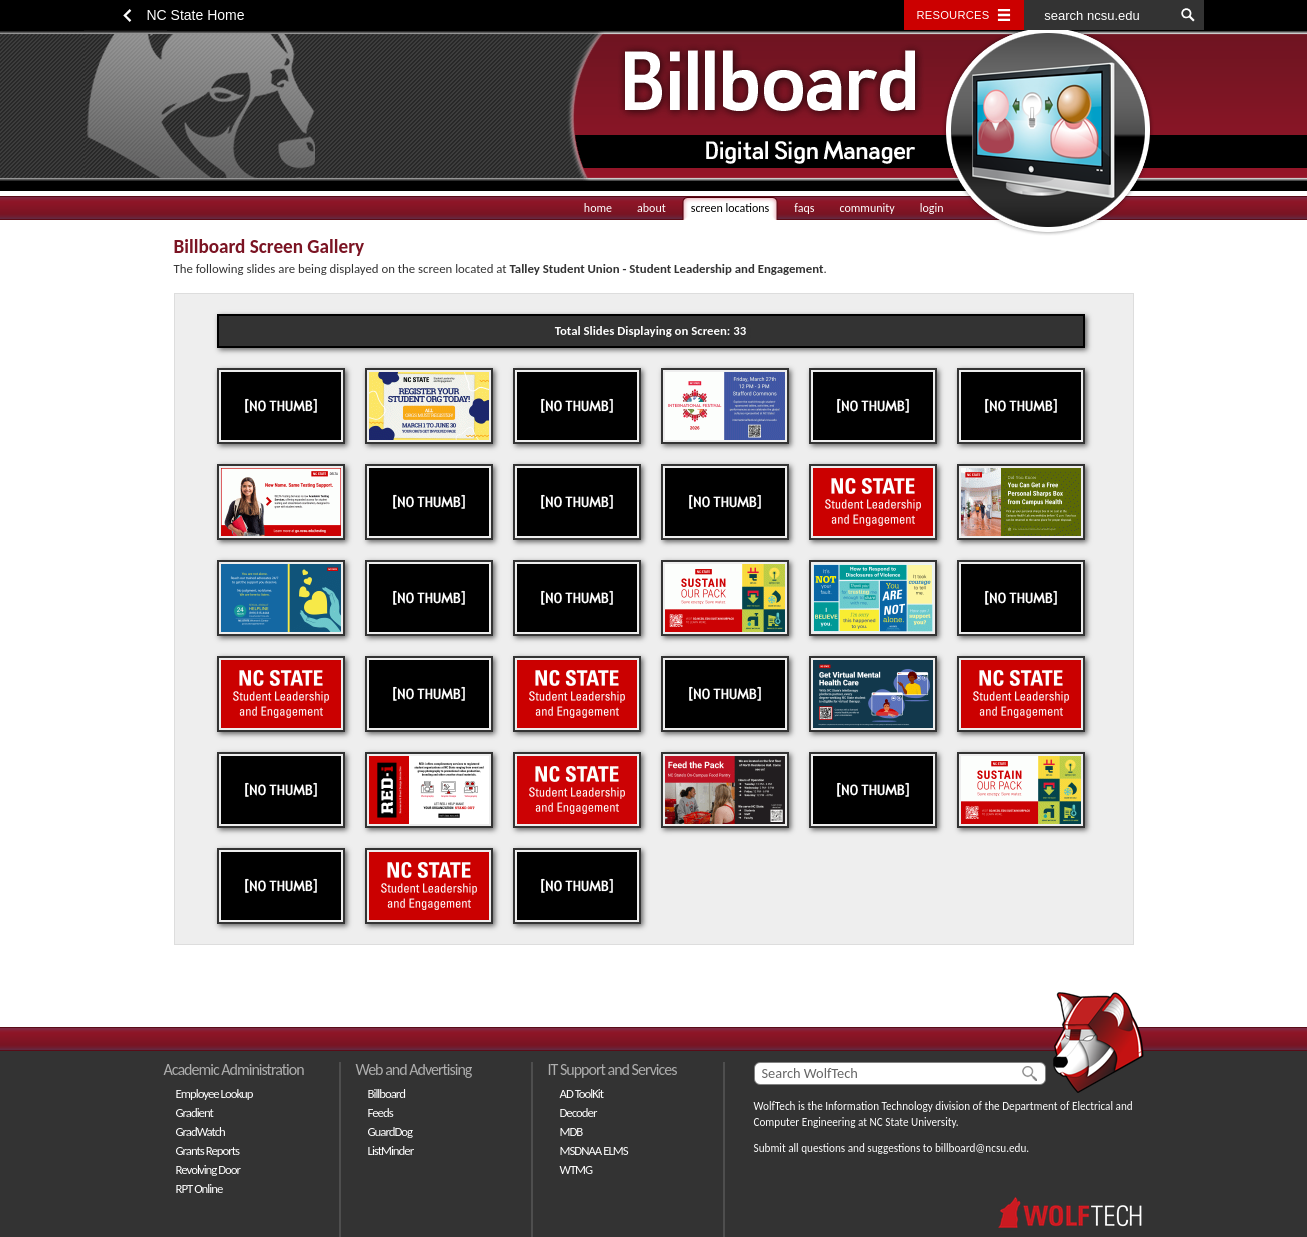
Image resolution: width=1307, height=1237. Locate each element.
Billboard (386, 1093)
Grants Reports (208, 1150)
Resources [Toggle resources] (953, 15)
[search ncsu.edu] (1099, 15)
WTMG (576, 1169)
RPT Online (199, 1188)
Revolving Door (208, 1169)
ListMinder (391, 1150)
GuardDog (390, 1131)
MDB (571, 1131)
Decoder (578, 1112)
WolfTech (775, 1106)
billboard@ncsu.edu (980, 1148)
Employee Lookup (214, 1093)
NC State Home (196, 15)
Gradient (194, 1112)
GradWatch (200, 1131)
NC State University (913, 1122)
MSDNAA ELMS (594, 1150)
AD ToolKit (582, 1093)
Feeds (380, 1112)
